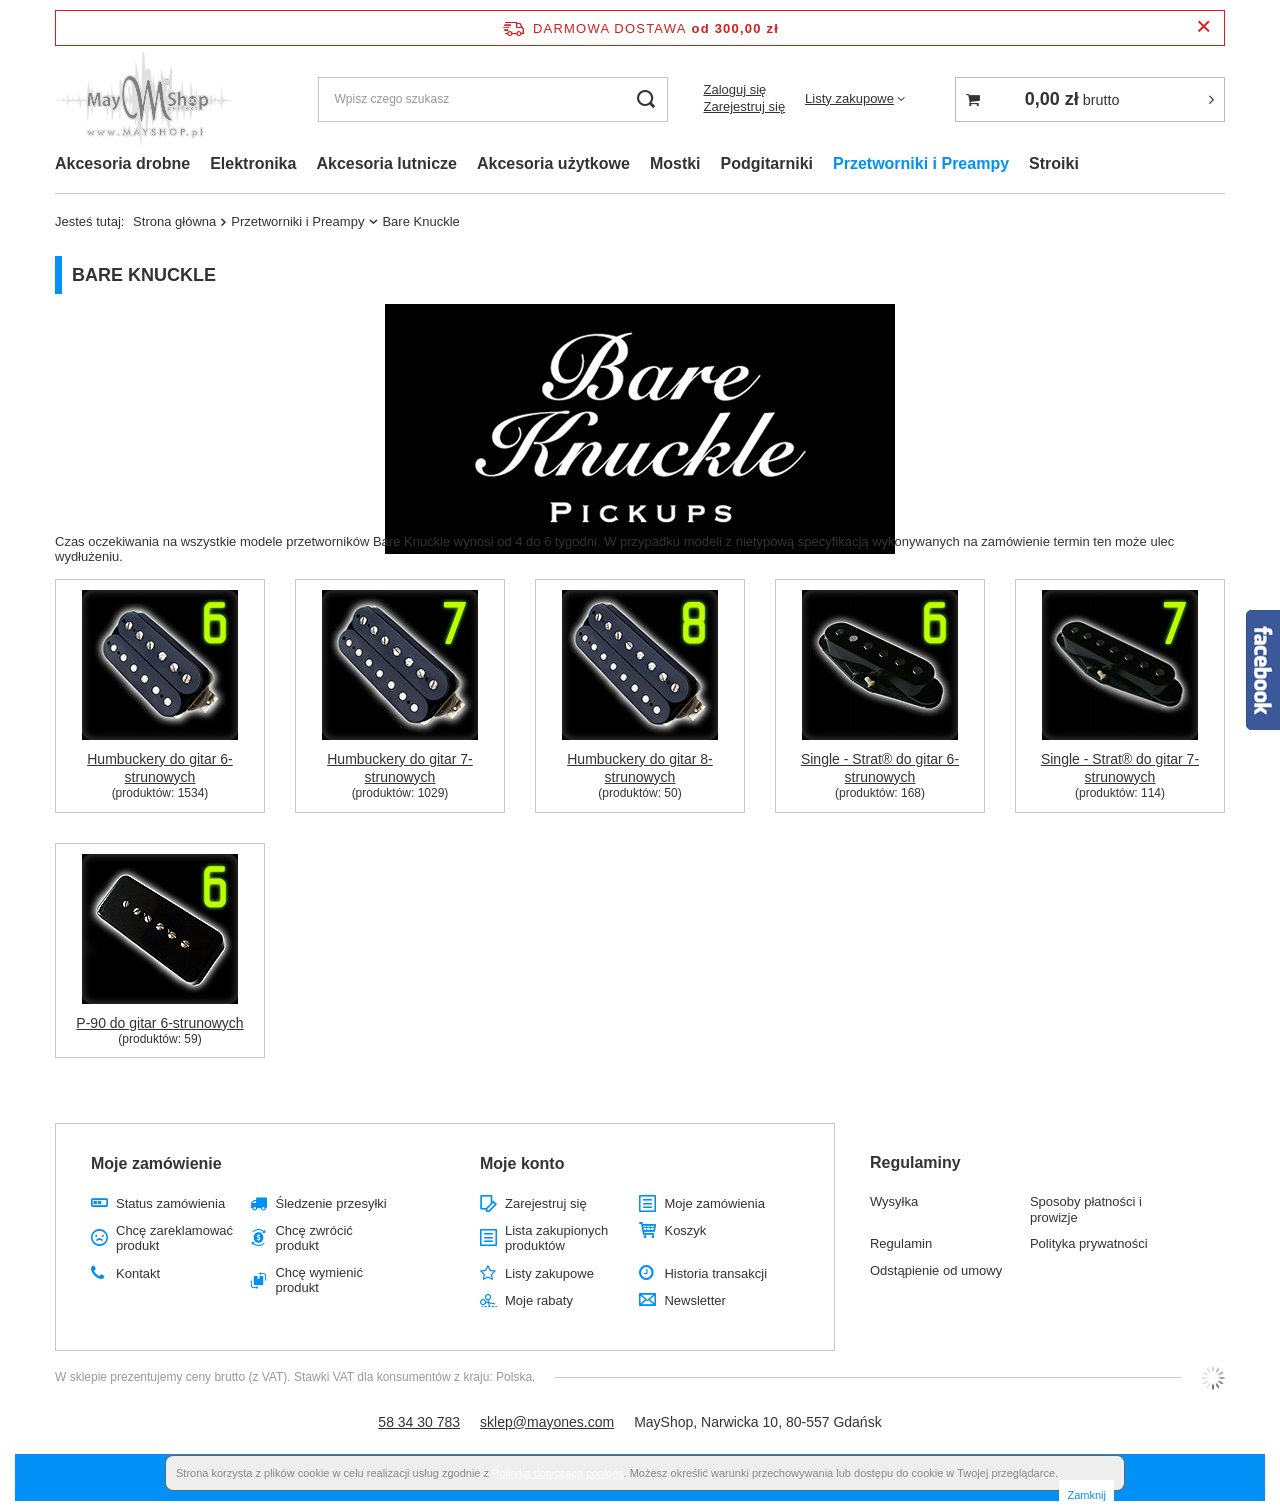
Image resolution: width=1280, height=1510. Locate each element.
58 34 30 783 (419, 1422)
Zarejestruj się (744, 106)
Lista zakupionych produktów (556, 1238)
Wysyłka (894, 1201)
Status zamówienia (170, 1203)
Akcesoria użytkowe (553, 163)
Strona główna (174, 221)
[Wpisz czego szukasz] (493, 99)
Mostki (675, 163)
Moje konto (522, 1163)
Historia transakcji (715, 1273)
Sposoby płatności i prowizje (1086, 1209)
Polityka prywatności (1089, 1243)
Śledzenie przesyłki (330, 1203)
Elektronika (253, 163)
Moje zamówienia (714, 1203)
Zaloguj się (734, 89)
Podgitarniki (767, 163)
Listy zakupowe (849, 98)
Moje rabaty (539, 1300)
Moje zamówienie (156, 1163)
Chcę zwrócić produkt (313, 1238)
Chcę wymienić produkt (318, 1280)
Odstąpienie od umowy (936, 1270)
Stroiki (1054, 163)
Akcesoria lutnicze (386, 163)
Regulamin (901, 1243)
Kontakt (138, 1273)
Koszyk (685, 1230)
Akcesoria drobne (122, 163)
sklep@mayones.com (547, 1422)
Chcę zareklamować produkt (174, 1238)
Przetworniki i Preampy (921, 163)
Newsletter (694, 1300)
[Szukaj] (645, 99)
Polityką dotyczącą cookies (557, 1473)
